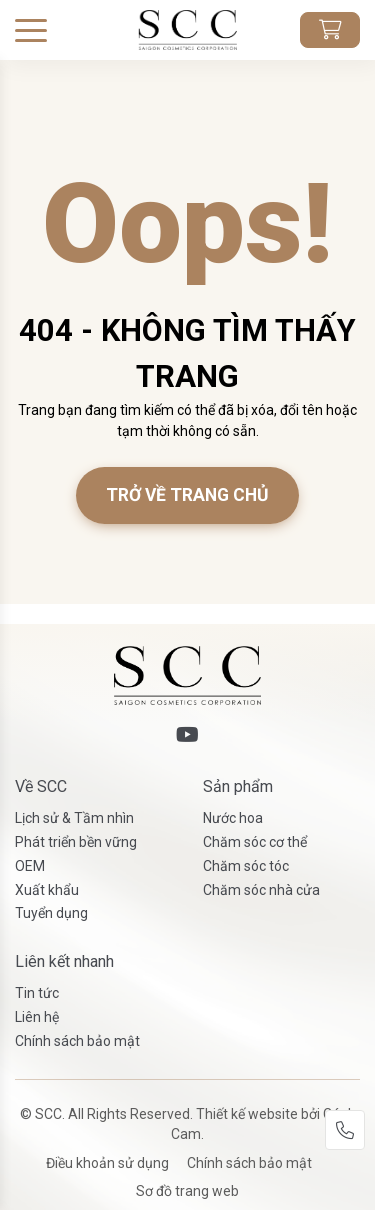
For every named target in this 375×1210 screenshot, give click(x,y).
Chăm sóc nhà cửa (261, 890)
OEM (30, 866)
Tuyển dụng (51, 913)
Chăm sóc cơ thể (255, 842)
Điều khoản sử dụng (107, 1163)
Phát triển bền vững (76, 842)
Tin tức (37, 993)
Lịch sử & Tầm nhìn (74, 818)
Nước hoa (233, 818)
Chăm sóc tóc (246, 866)
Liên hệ (37, 1017)
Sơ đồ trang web (187, 1191)
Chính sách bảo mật (77, 1041)
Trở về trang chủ (187, 495)
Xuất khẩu (47, 890)
